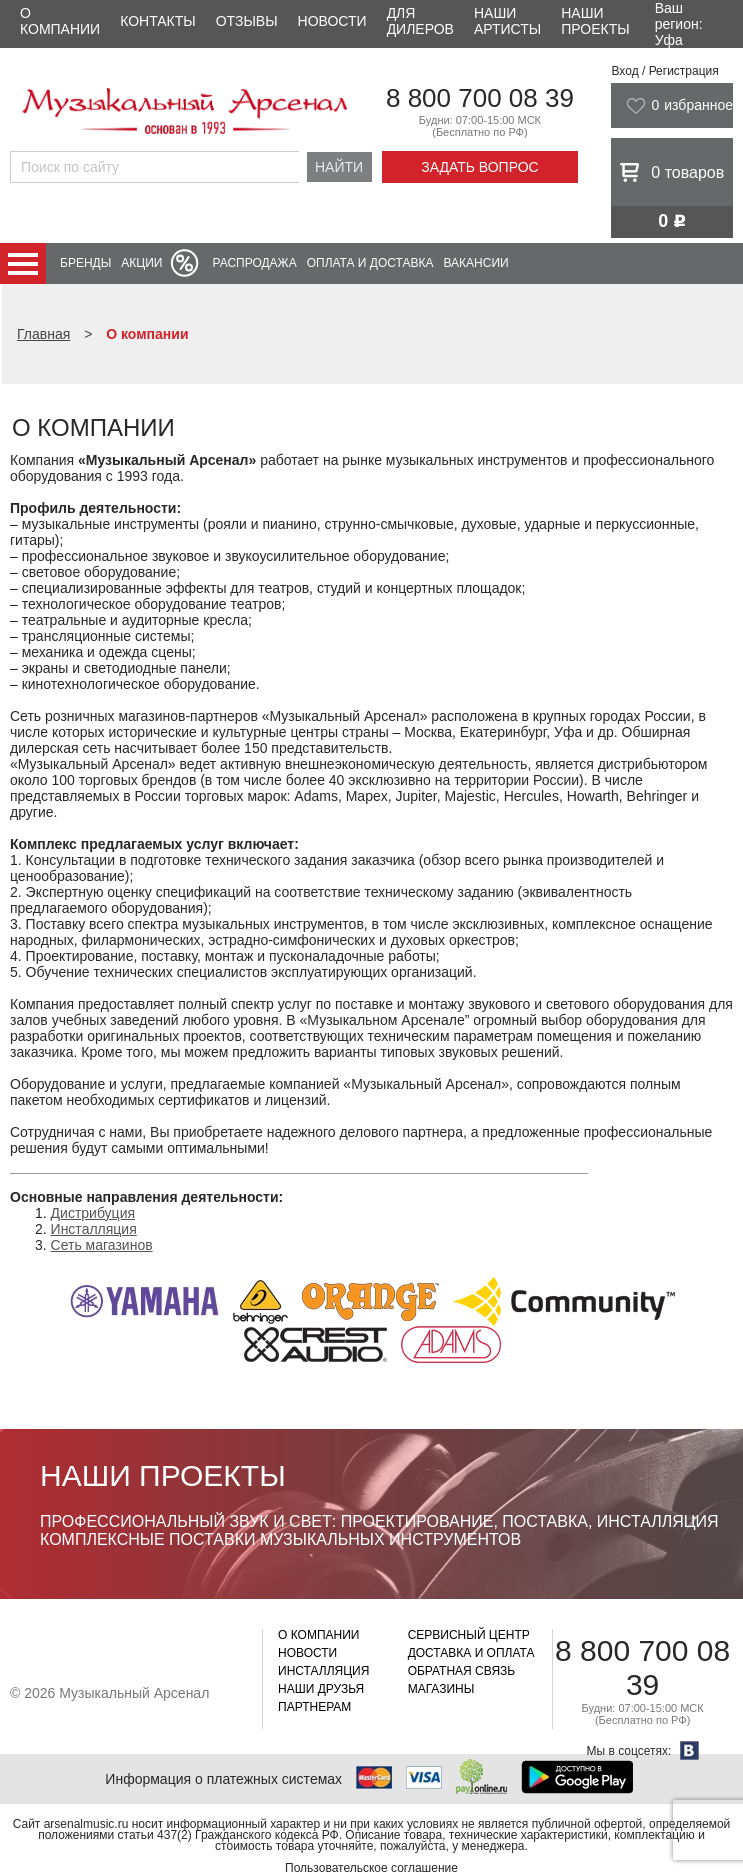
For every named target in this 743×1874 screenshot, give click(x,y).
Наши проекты (595, 21)
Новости (332, 21)
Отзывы (247, 21)
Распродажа (254, 263)
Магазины (441, 1689)
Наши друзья (321, 1689)
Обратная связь (462, 1671)
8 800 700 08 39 (480, 98)
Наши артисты (507, 21)
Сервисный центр (469, 1635)
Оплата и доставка (370, 263)
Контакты (158, 21)
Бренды (85, 263)
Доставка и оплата (471, 1653)
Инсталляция (94, 1229)
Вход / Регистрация (664, 71)
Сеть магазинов (102, 1245)
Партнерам (314, 1707)
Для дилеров (420, 21)
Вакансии (476, 263)
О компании (60, 21)
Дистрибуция (93, 1213)
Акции (141, 263)
